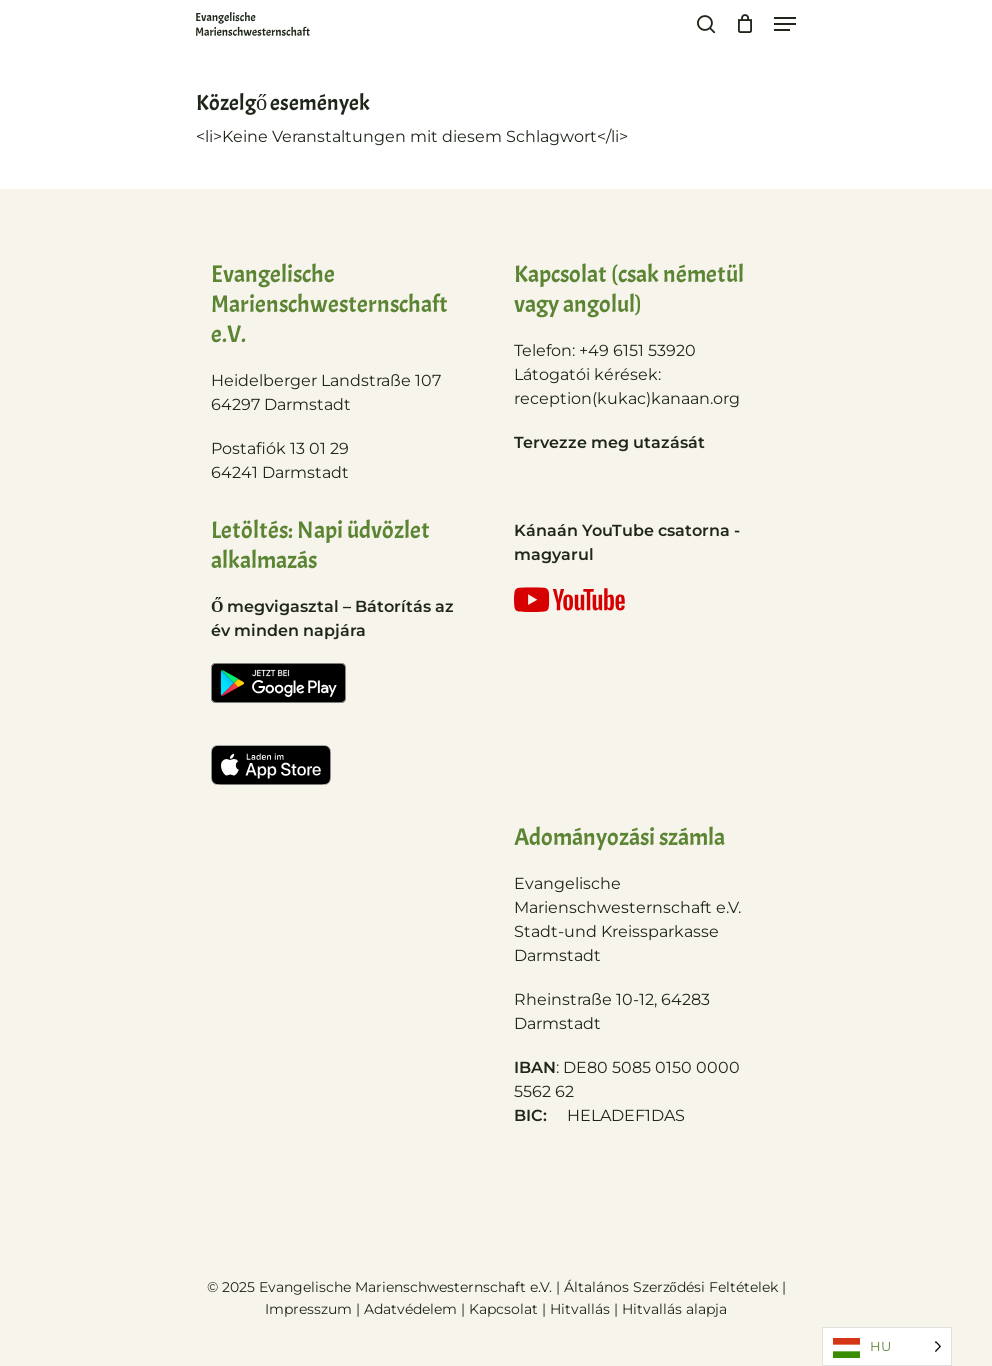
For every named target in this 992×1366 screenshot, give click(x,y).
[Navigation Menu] (785, 24)
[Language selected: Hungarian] (887, 1346)
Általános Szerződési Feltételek (671, 1287)
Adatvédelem (410, 1309)
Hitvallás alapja (674, 1309)
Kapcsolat (505, 1309)
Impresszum (308, 1309)
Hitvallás (582, 1309)
